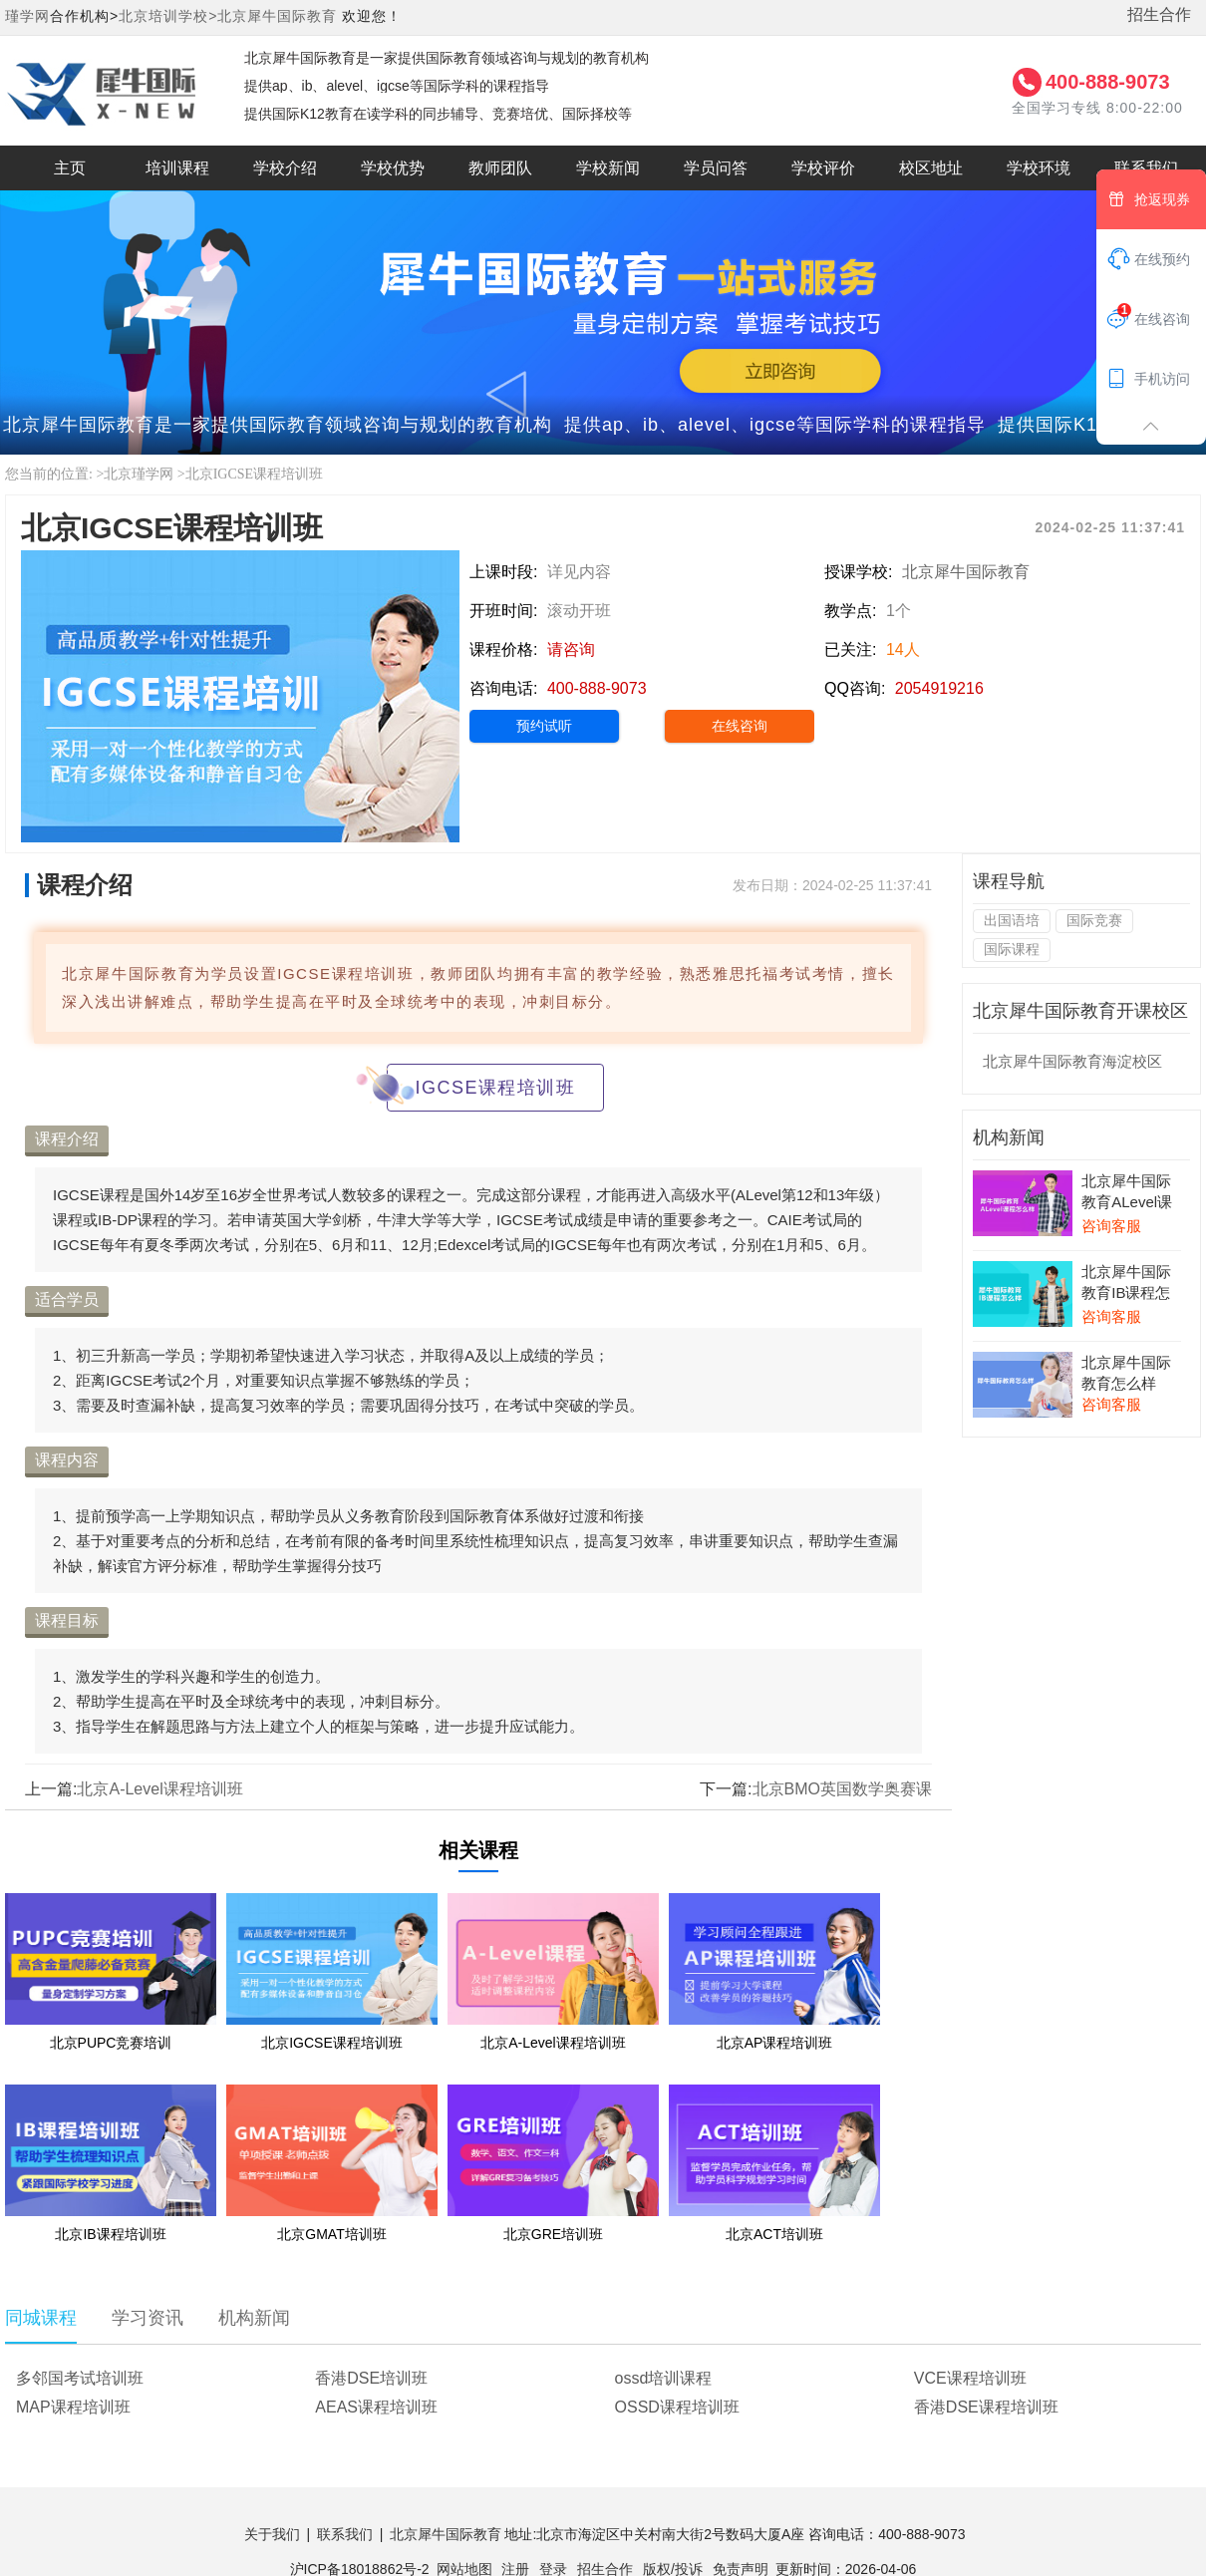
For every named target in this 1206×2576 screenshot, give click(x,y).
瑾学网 (27, 16)
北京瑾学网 (138, 474)
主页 (70, 168)
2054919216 (939, 688)
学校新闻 (608, 168)
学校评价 (823, 168)
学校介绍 (285, 168)
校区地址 (931, 168)
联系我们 (345, 2534)
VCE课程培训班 (970, 2378)
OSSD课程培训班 (677, 2407)
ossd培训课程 (664, 2378)
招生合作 (1159, 14)
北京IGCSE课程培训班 (254, 474)
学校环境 (1038, 168)
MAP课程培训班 (73, 2407)
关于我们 (272, 2534)
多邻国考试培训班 (80, 2378)
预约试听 (544, 726)
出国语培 (1012, 920)
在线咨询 (739, 726)
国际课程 (1012, 949)
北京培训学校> (168, 16)
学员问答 (716, 168)
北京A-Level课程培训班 (159, 1788)
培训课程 (177, 168)
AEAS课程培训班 (376, 2407)
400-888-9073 (1108, 82)
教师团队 (500, 168)
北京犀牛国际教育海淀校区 (1072, 1061)
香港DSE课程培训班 (986, 2407)
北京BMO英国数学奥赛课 (842, 1788)
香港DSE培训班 (371, 2378)
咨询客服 (1111, 1225)
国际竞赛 (1094, 920)
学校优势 (393, 168)
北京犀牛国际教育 (277, 16)
